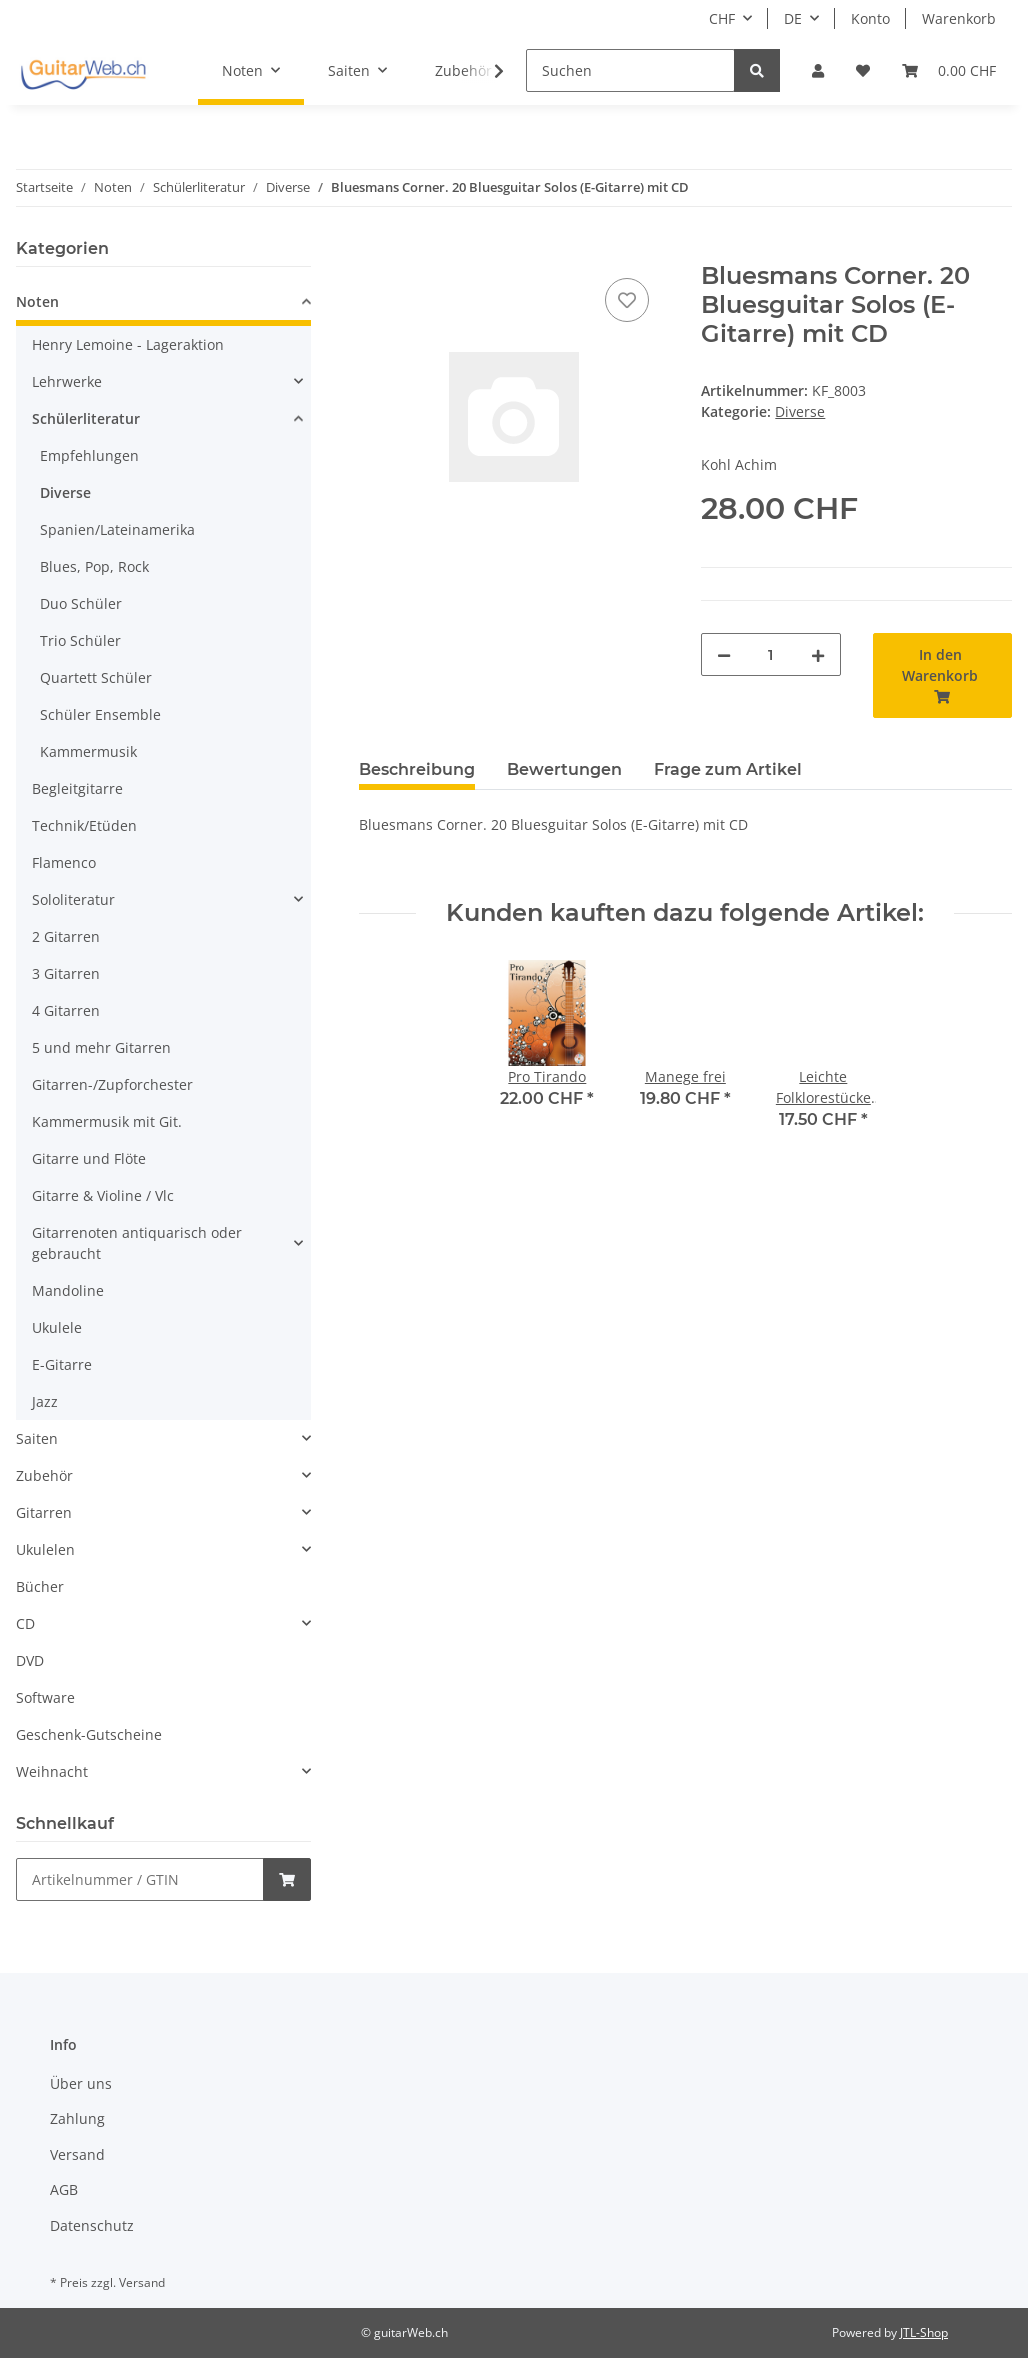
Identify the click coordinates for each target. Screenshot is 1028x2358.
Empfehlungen (89, 455)
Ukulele (57, 1327)
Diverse (800, 411)
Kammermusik (88, 751)
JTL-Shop (924, 2332)
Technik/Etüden (84, 825)
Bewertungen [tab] (564, 769)
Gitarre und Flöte (89, 1158)
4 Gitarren (66, 1010)
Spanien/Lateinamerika (117, 529)
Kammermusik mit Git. (107, 1121)
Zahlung (77, 2118)
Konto (870, 18)
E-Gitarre (62, 1364)
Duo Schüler (81, 603)
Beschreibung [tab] (417, 769)
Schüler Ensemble (100, 714)
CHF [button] (722, 18)
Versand (77, 2154)
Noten (37, 301)
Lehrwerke (67, 381)
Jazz (45, 1401)
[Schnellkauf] (140, 1879)
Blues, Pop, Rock (94, 566)
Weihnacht (52, 1771)
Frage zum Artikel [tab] (728, 769)
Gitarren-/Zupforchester (112, 1084)
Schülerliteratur (86, 418)
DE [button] (793, 18)
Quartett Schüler (96, 677)
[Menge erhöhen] (818, 654)
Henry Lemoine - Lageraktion (128, 344)
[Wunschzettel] (863, 70)
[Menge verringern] (724, 654)
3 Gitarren (66, 973)
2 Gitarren (66, 936)
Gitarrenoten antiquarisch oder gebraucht (137, 1243)
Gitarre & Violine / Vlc (103, 1195)
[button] (818, 70)
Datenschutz (92, 2225)
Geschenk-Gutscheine (89, 1734)
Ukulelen (45, 1549)
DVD (30, 1660)
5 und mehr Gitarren (101, 1047)
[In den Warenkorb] (375, 251)
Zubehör (44, 1475)
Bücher (40, 1586)
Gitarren (44, 1512)
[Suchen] (630, 70)
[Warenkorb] (949, 70)
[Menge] (770, 654)
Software (45, 1697)
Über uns (81, 2083)
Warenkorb (959, 18)
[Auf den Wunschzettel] (627, 300)
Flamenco (64, 862)
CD (25, 1623)
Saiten (37, 1438)
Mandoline (68, 1290)
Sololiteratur (73, 899)
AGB (64, 2189)
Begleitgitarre (77, 788)
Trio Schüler (80, 640)
